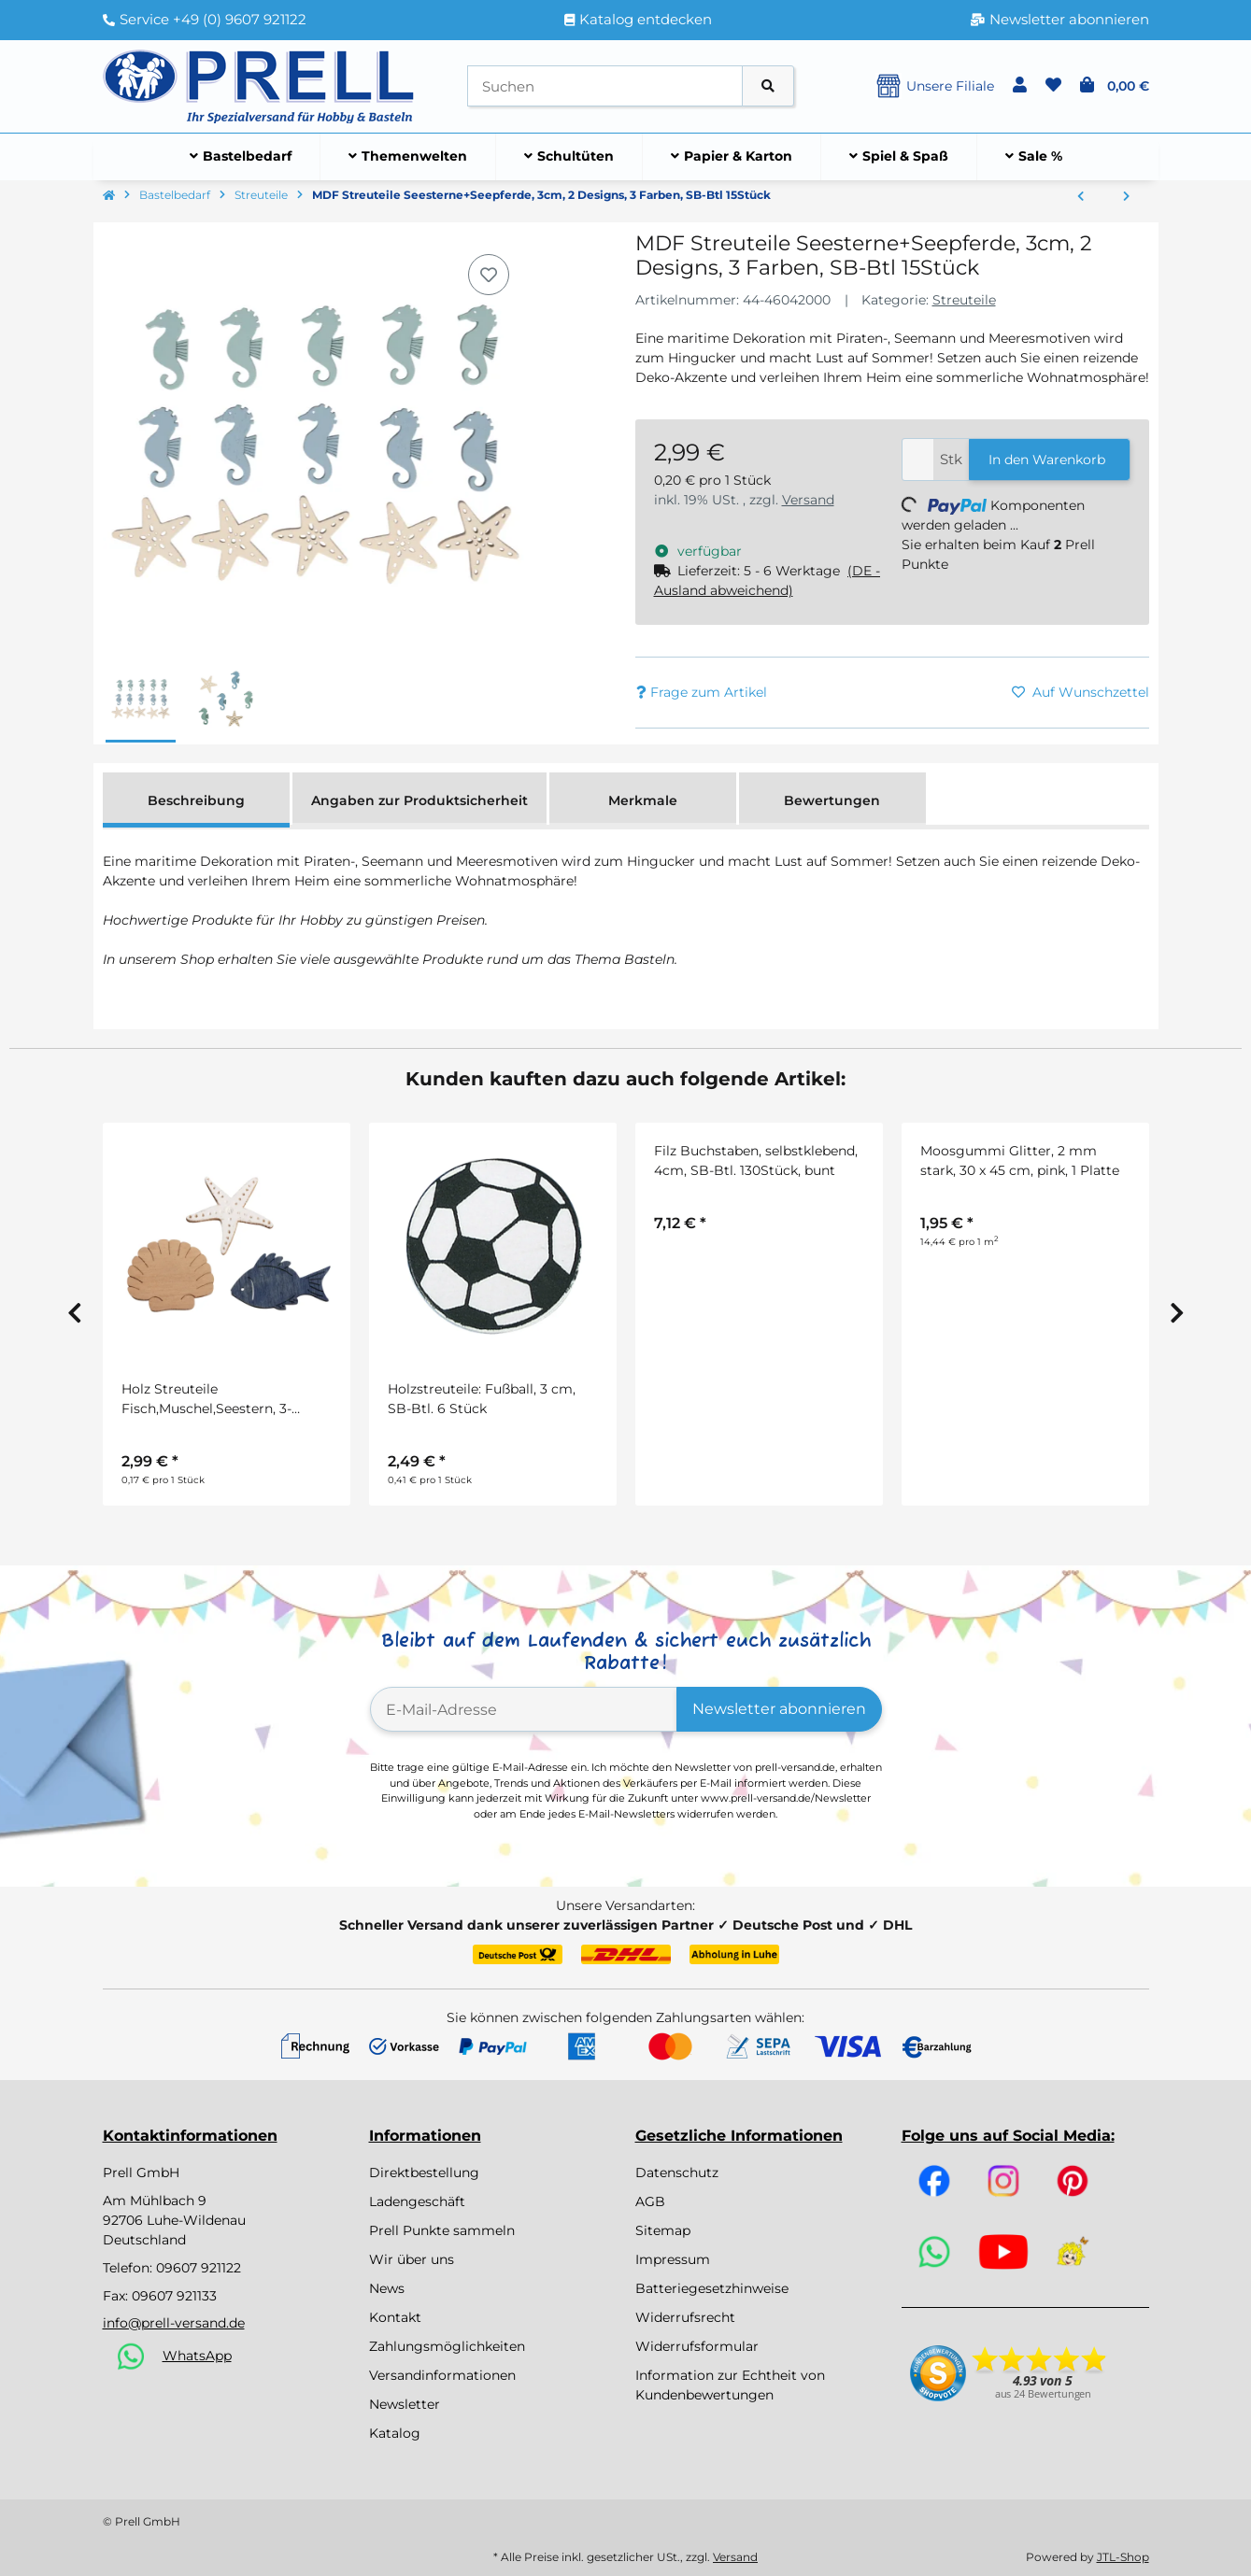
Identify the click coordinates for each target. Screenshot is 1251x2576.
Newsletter (404, 2404)
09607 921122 (198, 2267)
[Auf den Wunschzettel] (488, 274)
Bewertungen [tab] (832, 800)
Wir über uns (411, 2259)
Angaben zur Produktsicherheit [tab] (419, 800)
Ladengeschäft (417, 2201)
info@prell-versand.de (174, 2322)
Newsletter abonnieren (779, 1709)
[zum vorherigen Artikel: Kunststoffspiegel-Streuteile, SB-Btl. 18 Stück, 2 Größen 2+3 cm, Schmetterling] (1080, 197)
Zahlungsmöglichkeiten (447, 2346)
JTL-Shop (1123, 2557)
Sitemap (662, 2230)
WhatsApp (197, 2355)
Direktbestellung (424, 2172)
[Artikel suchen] (768, 86)
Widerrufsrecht (685, 2317)
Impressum (672, 2259)
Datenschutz (676, 2172)
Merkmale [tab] (642, 800)
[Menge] (918, 460)
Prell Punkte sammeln (442, 2230)
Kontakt (395, 2317)
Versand (808, 499)
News (387, 2288)
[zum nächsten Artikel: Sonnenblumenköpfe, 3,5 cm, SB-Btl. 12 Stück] (1126, 197)
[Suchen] (605, 86)
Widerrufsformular (697, 2346)
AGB (650, 2201)
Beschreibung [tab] (196, 800)
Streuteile (964, 299)
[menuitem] (241, 157)
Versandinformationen (442, 2375)
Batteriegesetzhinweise (712, 2288)
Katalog (394, 2433)
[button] (1020, 86)
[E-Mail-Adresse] (523, 1709)
